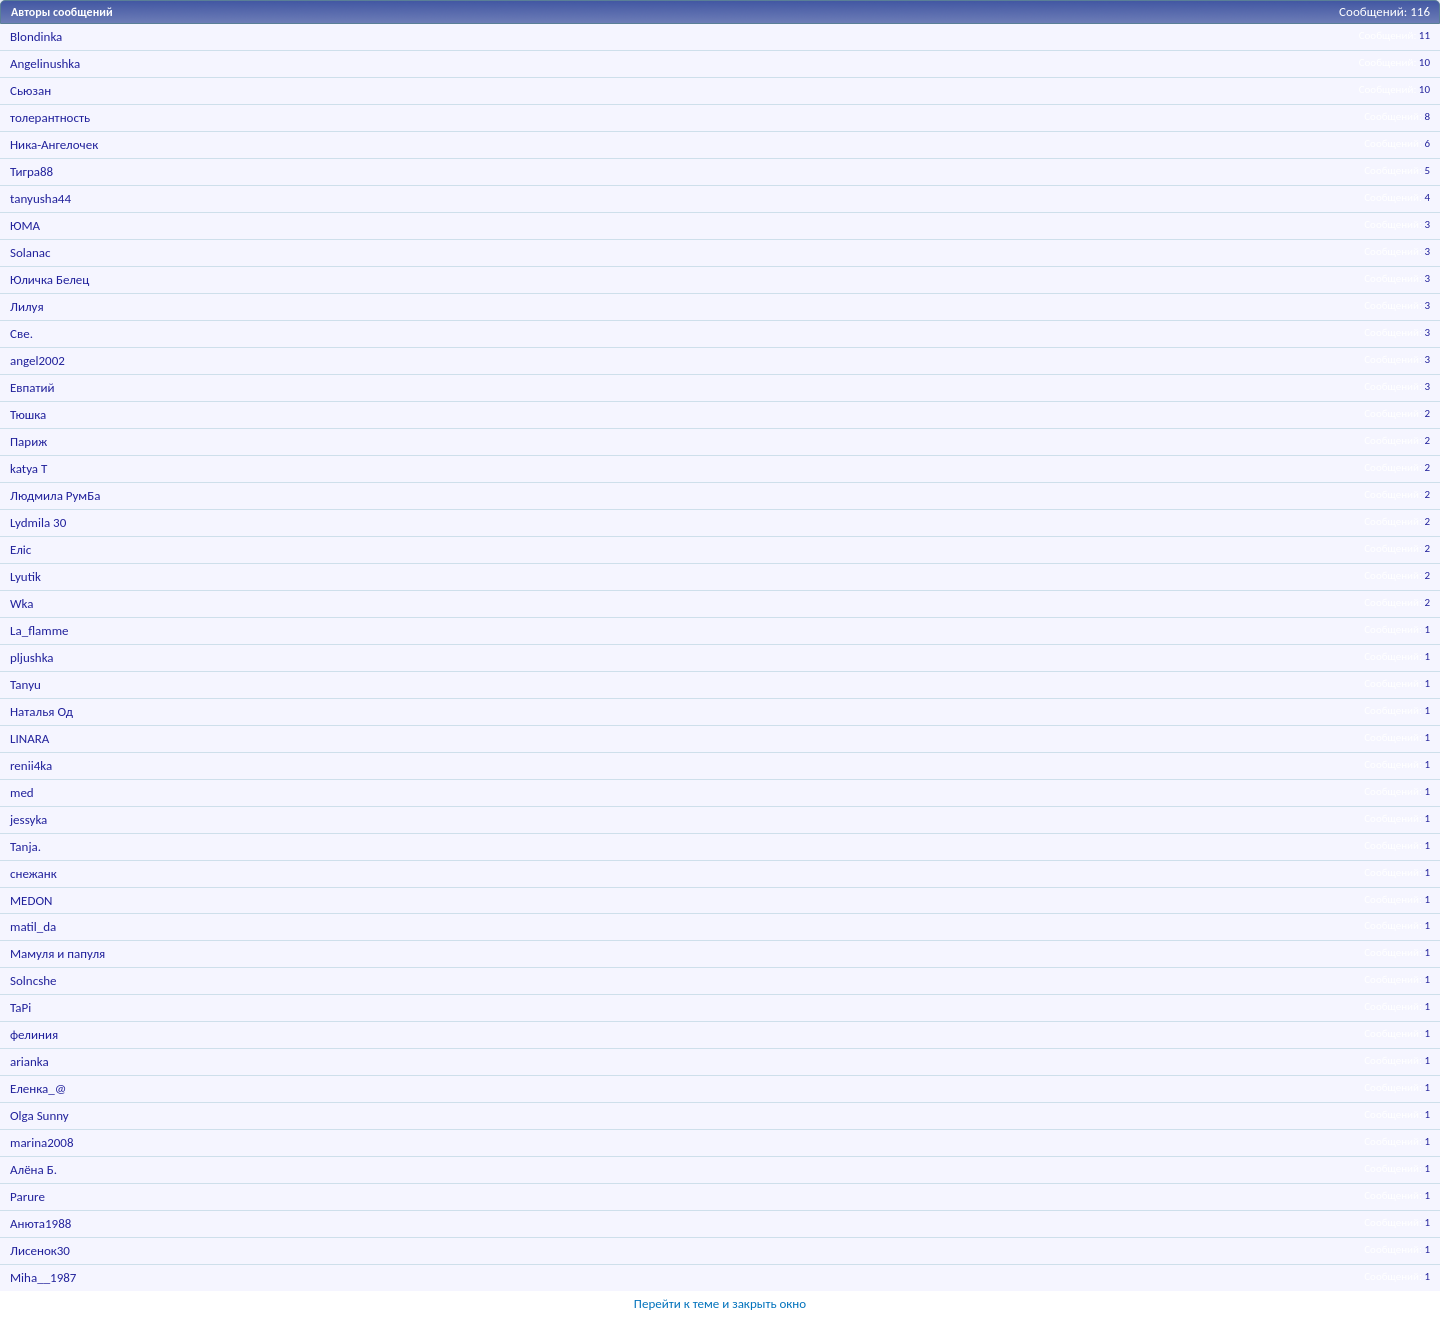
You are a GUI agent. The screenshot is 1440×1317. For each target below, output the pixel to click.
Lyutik (25, 576)
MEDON (31, 900)
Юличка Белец (49, 279)
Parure (27, 1196)
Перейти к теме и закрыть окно (720, 1303)
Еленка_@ (38, 1088)
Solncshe (33, 980)
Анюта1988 (40, 1223)
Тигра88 (31, 171)
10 (1424, 62)
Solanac (30, 252)
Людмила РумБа (55, 495)
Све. (21, 333)
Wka (21, 603)
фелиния (34, 1034)
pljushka (32, 657)
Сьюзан (30, 90)
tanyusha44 (40, 198)
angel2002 (37, 360)
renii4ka (31, 765)
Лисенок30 (40, 1250)
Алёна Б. (33, 1169)
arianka (29, 1061)
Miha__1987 (43, 1277)
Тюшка (28, 414)
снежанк (33, 873)
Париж (28, 441)
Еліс (20, 549)
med (22, 792)
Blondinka (36, 36)
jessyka (28, 819)
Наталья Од (41, 711)
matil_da (33, 926)
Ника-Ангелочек (54, 144)
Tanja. (25, 846)
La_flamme (39, 630)
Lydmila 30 (38, 522)
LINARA (29, 738)
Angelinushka (45, 63)
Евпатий (32, 387)
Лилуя (27, 306)
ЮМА (25, 225)
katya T (28, 468)
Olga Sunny (39, 1115)
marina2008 (42, 1142)
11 (1424, 35)
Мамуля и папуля (57, 953)
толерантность (50, 117)
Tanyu (25, 684)
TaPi (20, 1007)
